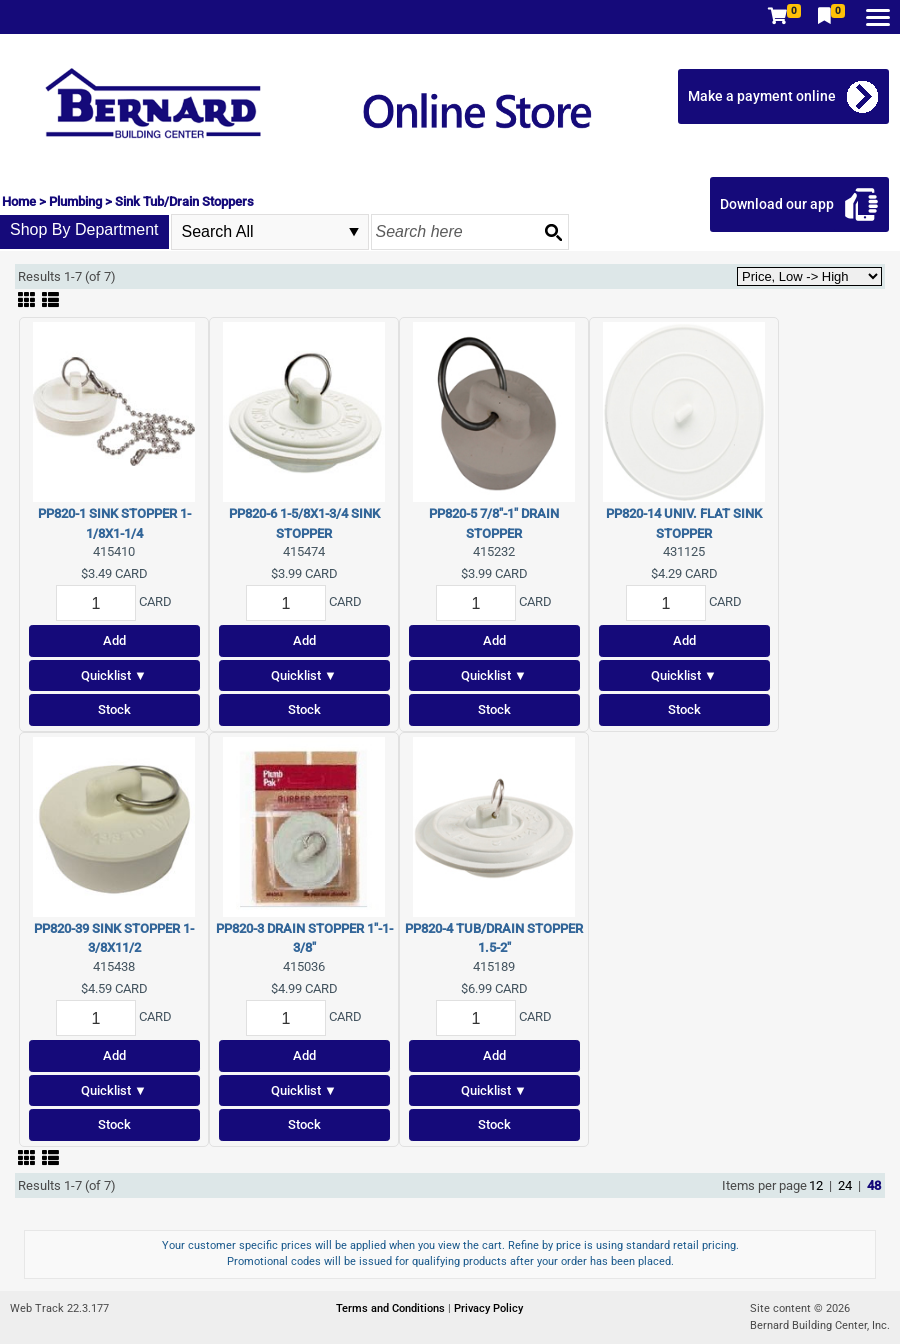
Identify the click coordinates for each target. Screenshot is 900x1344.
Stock (114, 709)
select (354, 232)
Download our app (777, 204)
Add (114, 640)
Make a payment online (762, 96)
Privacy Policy (488, 1308)
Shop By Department (84, 229)
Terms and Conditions (392, 1308)
